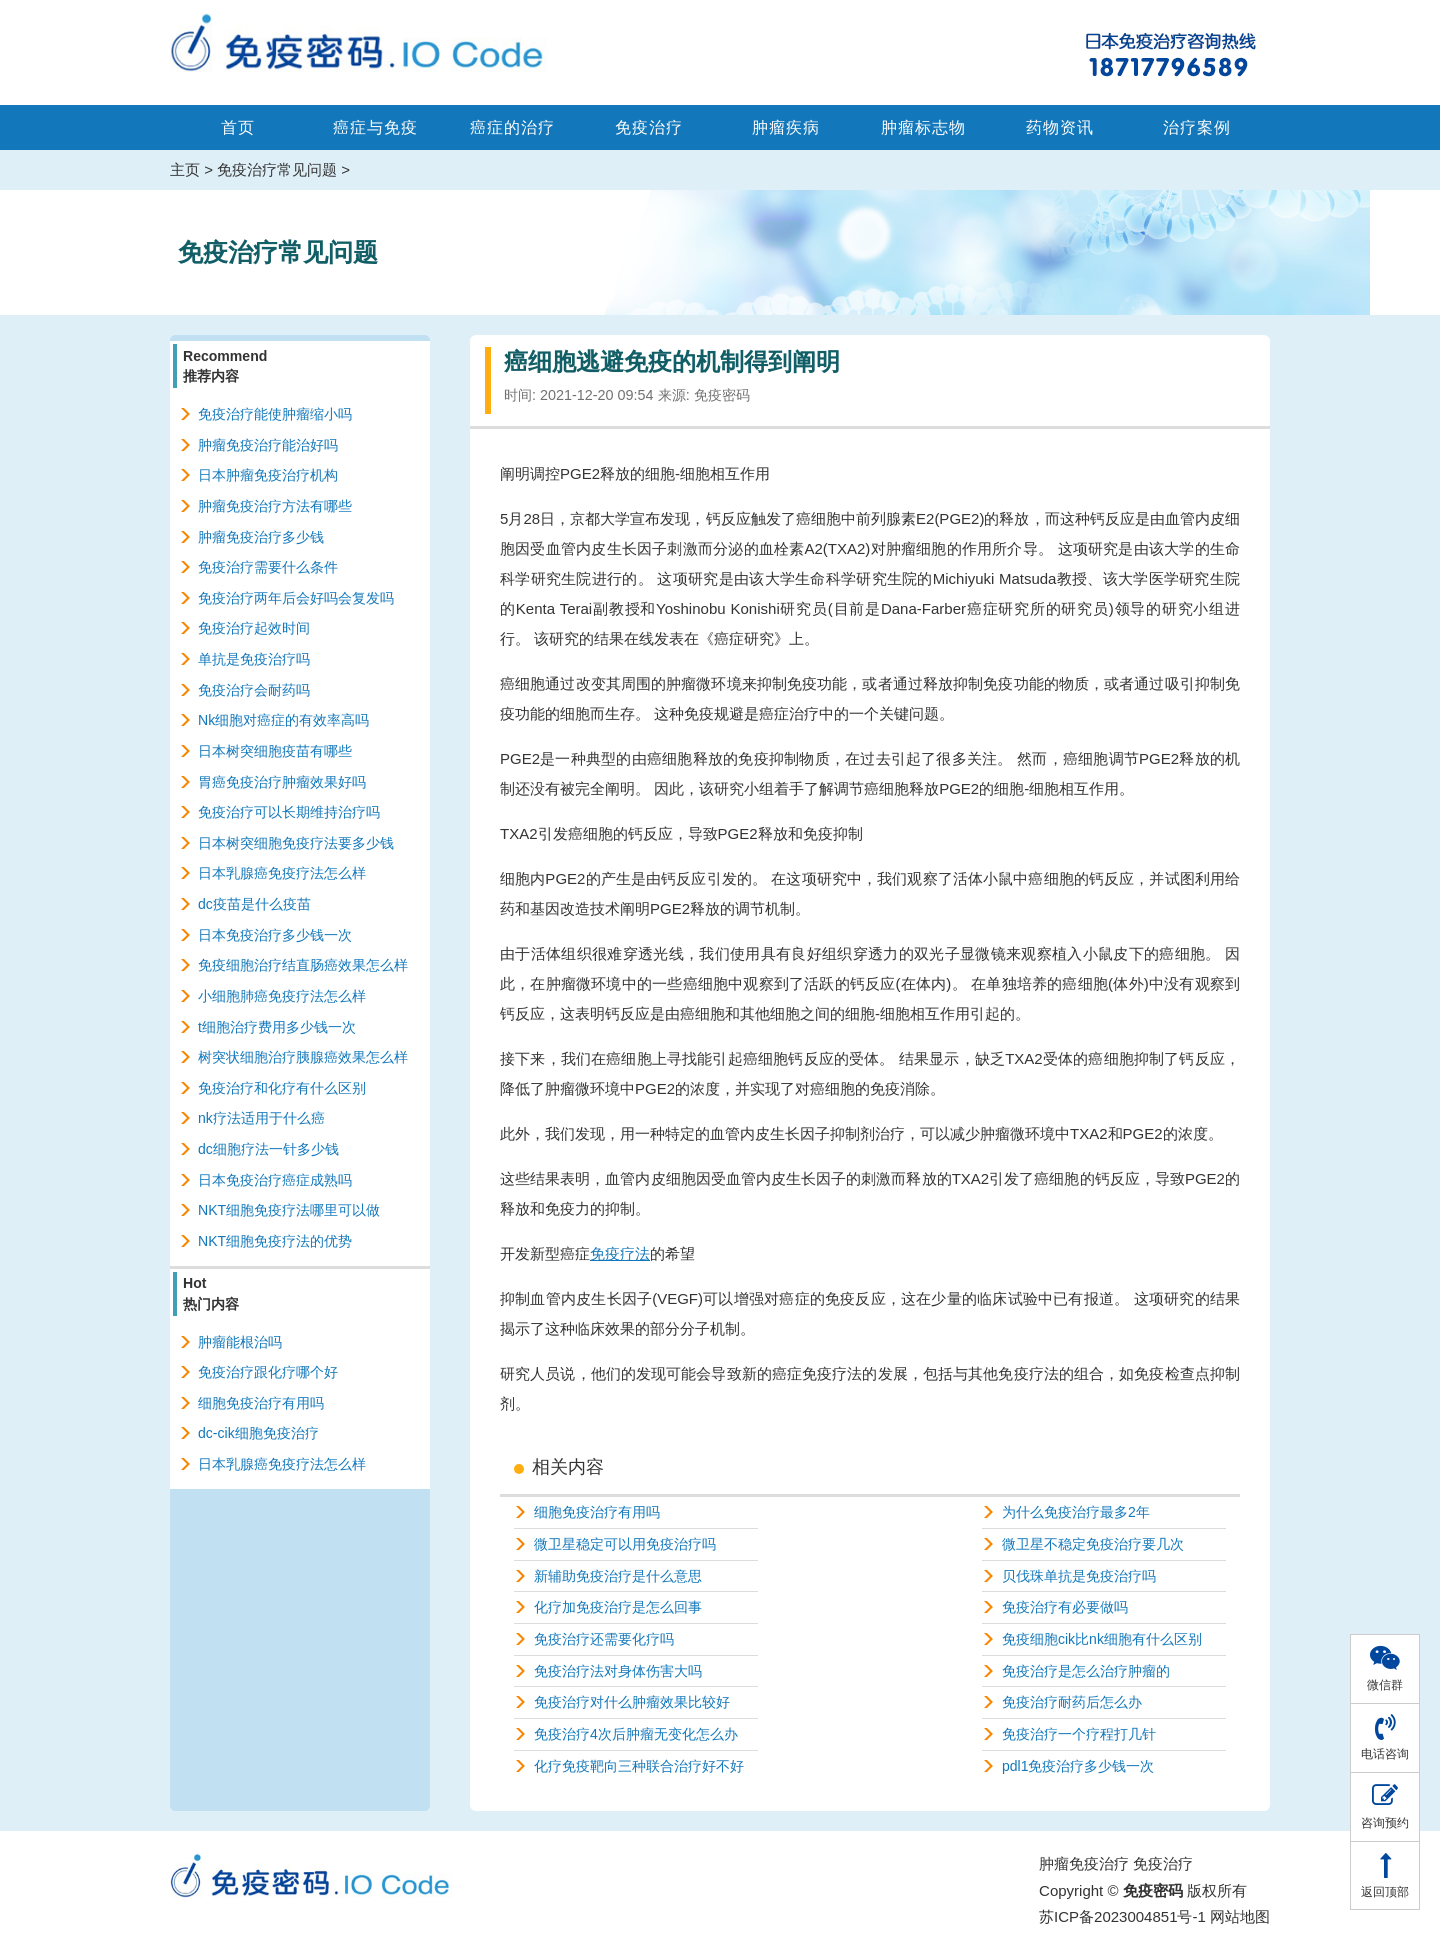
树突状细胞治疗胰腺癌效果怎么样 (303, 1057)
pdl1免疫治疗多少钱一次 (1078, 1766)
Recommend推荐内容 (225, 366)
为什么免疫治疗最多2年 (1076, 1512)
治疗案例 (1197, 127)
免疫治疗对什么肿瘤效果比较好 (632, 1702)
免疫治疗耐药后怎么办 (1072, 1702)
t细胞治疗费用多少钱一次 (277, 1027)
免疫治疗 (649, 127)
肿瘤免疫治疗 (1084, 1863)
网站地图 (1240, 1916)
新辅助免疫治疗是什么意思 (618, 1576)
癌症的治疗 (512, 127)
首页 (238, 127)
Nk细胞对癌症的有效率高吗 (283, 720)
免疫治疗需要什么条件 (268, 567)
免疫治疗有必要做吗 (1065, 1607)
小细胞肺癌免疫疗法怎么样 (282, 996)
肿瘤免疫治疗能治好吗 (268, 445)
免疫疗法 (620, 1253)
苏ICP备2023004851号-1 (1122, 1916)
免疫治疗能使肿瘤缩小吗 (275, 414)
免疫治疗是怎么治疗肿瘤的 (1086, 1671)
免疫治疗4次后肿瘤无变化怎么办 (636, 1734)
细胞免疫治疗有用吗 (597, 1512)
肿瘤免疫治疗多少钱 (261, 537)
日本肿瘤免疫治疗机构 (268, 475)
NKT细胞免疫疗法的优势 (275, 1241)
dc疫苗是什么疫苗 (254, 904)
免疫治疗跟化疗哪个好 (268, 1372)
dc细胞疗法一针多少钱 (268, 1149)
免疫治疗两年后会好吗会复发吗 (296, 598)
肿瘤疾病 (786, 127)
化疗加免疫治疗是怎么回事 (618, 1607)
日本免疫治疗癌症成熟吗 (275, 1180)
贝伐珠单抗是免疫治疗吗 (1079, 1576)
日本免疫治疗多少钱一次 (275, 935)
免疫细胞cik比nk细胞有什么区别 (1102, 1639)
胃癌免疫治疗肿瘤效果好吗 (282, 782)
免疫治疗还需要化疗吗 (604, 1639)
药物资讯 (1060, 127)
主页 (185, 169)
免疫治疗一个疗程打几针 (1079, 1734)
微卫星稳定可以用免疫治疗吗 (625, 1544)
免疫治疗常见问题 (277, 169)
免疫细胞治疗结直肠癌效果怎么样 (303, 965)
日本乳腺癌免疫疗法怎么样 (282, 873)
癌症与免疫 (375, 127)
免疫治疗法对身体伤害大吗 (618, 1671)
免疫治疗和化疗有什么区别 (282, 1088)
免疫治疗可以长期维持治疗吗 (289, 812)
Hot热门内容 (211, 1293)
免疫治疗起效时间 (254, 628)
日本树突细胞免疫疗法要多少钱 (296, 843)
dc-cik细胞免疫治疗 (258, 1433)
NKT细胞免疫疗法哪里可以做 (289, 1210)
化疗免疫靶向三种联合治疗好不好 (639, 1766)
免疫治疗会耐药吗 (254, 690)
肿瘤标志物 (923, 127)
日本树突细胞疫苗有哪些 (275, 751)
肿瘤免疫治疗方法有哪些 (275, 506)
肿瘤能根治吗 (240, 1342)
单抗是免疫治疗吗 (254, 659)
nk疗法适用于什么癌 (261, 1118)
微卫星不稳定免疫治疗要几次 (1093, 1544)
